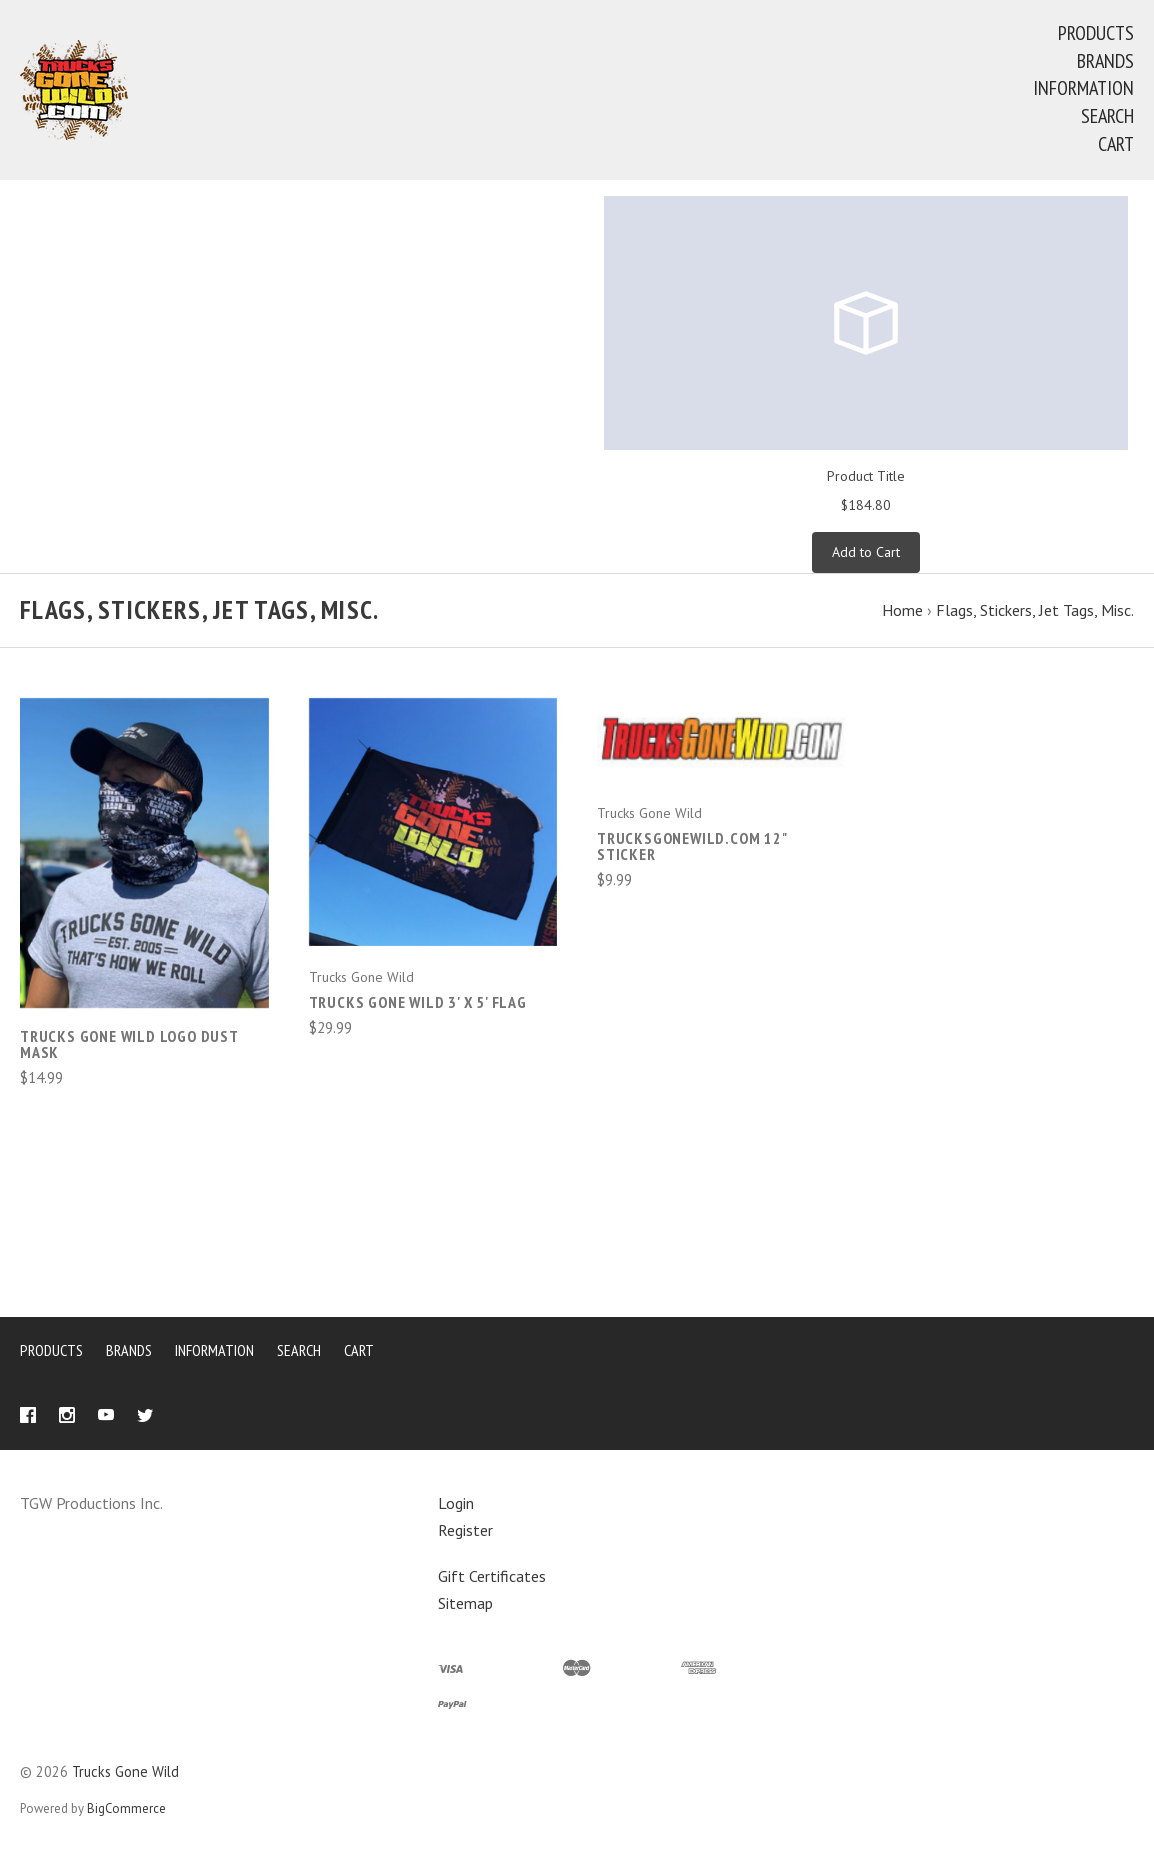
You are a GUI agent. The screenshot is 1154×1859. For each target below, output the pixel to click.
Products (1096, 33)
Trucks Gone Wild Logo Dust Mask (129, 1044)
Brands (1105, 61)
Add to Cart (866, 552)
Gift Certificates (492, 1576)
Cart (1116, 144)
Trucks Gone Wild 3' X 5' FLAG (418, 1002)
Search (1107, 116)
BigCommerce (126, 1808)
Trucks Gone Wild (125, 1771)
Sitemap (465, 1603)
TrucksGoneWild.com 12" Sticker (692, 846)
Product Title (866, 476)
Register (465, 1530)
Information (1083, 88)
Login (456, 1503)
